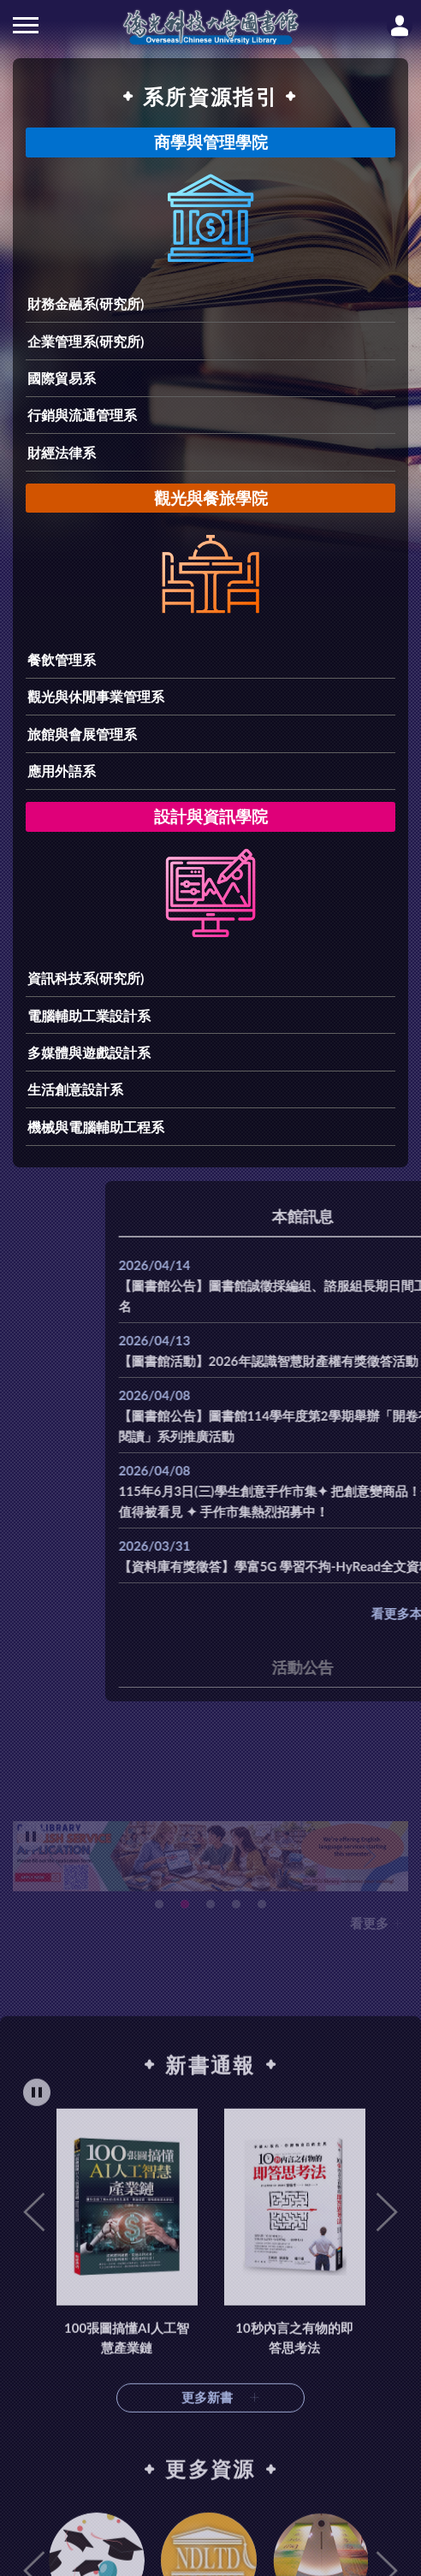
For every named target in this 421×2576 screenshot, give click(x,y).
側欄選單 (26, 25)
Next (387, 2447)
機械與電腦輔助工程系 (95, 1127)
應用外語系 (61, 771)
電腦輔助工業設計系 (89, 1015)
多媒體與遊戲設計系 (89, 1052)
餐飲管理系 (61, 659)
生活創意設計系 (75, 1089)
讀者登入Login (399, 26)
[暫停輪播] (36, 2327)
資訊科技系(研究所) (86, 978)
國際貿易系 (61, 378)
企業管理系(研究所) (86, 341)
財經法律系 (61, 452)
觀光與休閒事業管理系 (95, 696)
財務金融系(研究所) (86, 303)
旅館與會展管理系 (82, 734)
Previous (34, 2447)
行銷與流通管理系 (82, 415)
